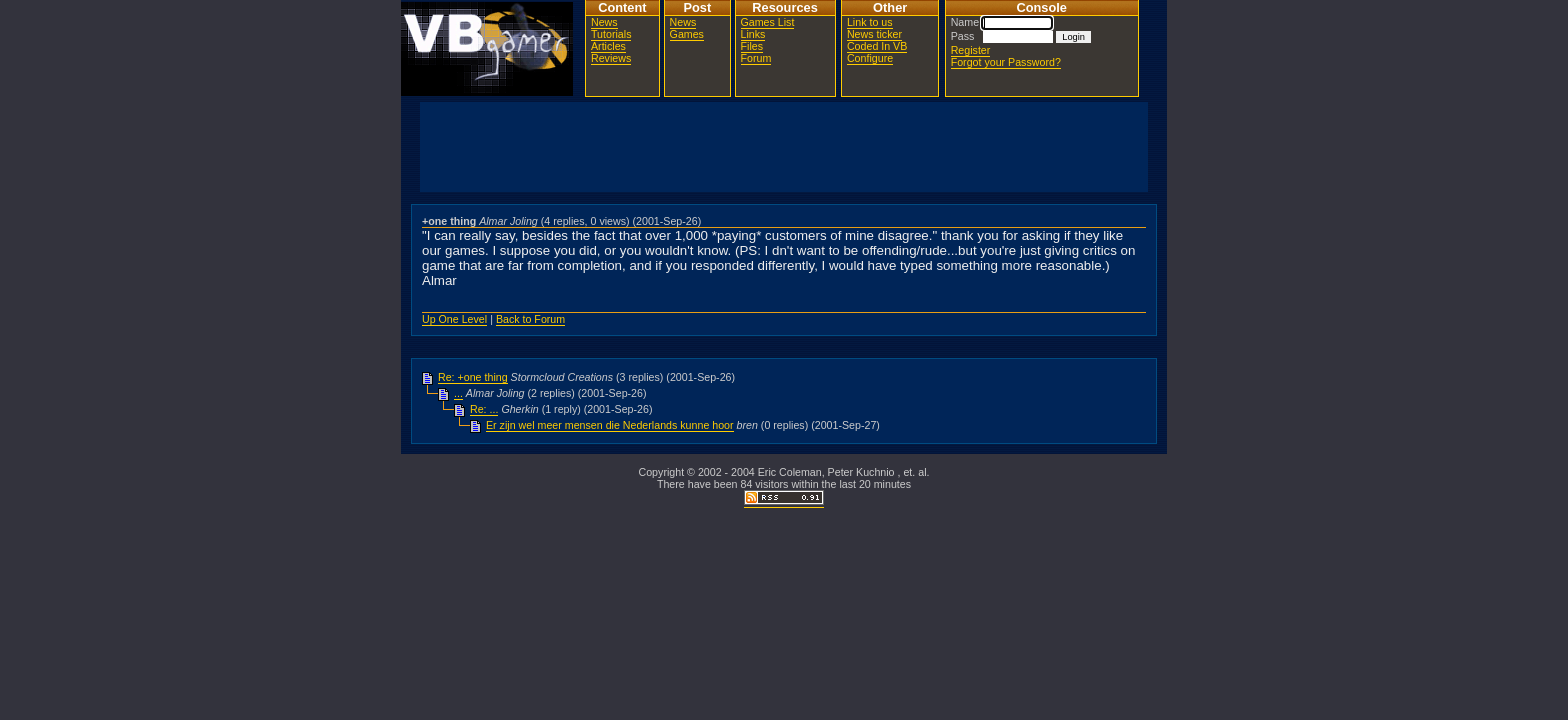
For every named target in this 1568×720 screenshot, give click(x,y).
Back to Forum (530, 319)
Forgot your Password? (1006, 62)
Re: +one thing (473, 377)
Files (752, 46)
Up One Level (454, 319)
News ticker (874, 34)
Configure (870, 58)
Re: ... (484, 409)
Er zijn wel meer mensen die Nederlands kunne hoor (610, 425)
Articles (608, 46)
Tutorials (611, 34)
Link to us (870, 22)
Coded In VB (877, 46)
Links (753, 34)
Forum (756, 58)
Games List (768, 22)
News (604, 22)
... (458, 393)
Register (971, 50)
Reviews (611, 58)
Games (687, 34)
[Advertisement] (784, 147)
